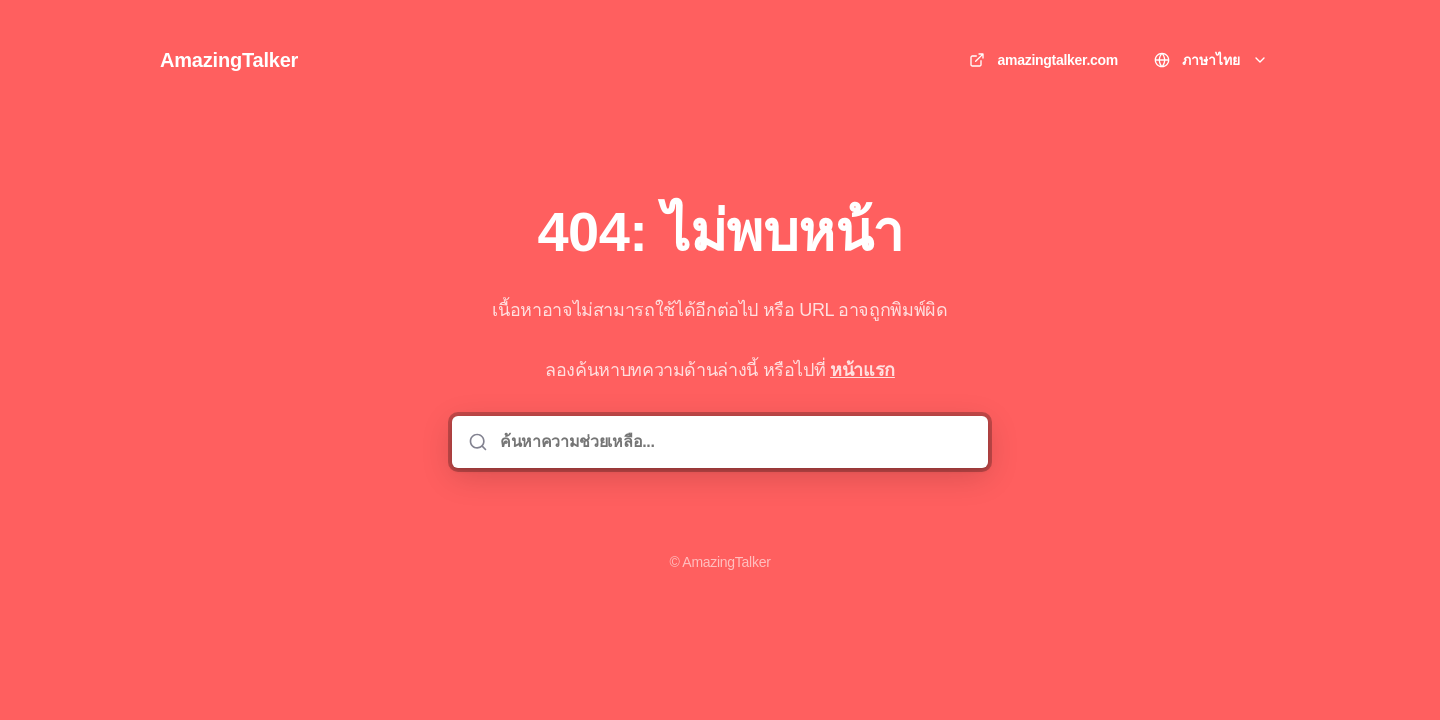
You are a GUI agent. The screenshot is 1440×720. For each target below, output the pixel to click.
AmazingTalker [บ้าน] (229, 60)
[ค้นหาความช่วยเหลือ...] (734, 442)
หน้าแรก (862, 370)
